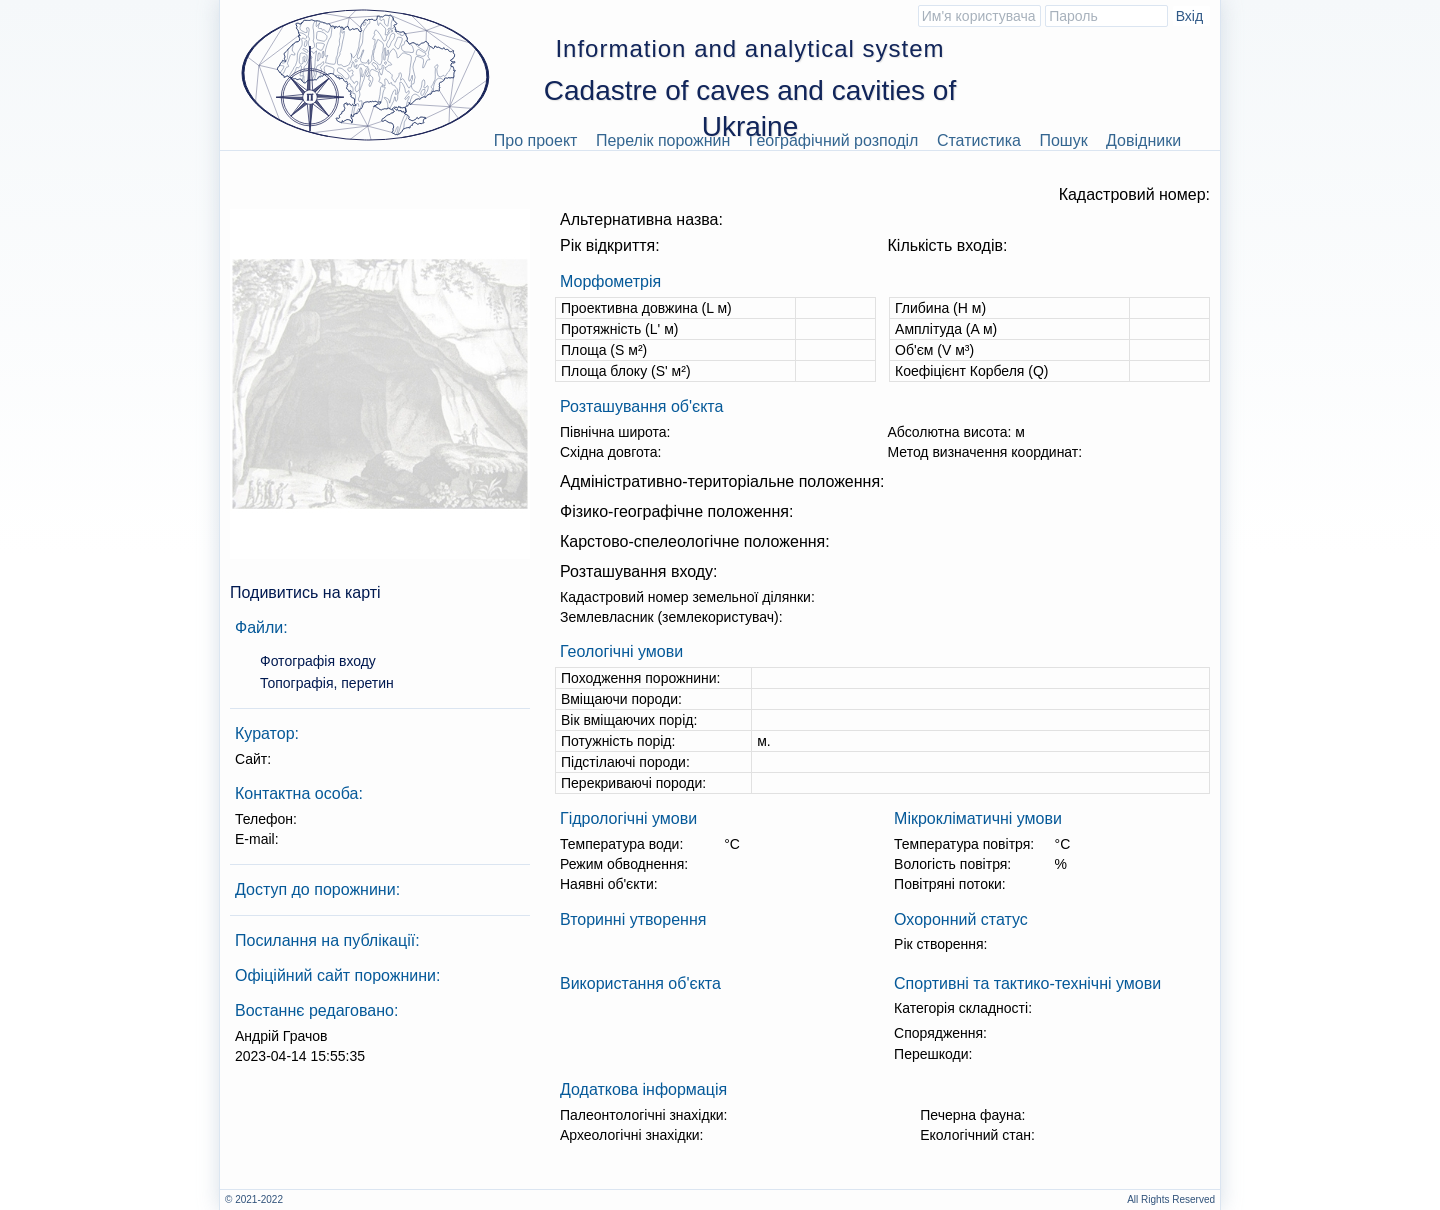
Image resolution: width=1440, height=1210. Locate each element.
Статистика (979, 140)
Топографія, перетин (327, 683)
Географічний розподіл (834, 140)
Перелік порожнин (663, 140)
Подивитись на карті (305, 592)
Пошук (1063, 140)
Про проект (536, 140)
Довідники (1143, 140)
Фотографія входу (318, 661)
